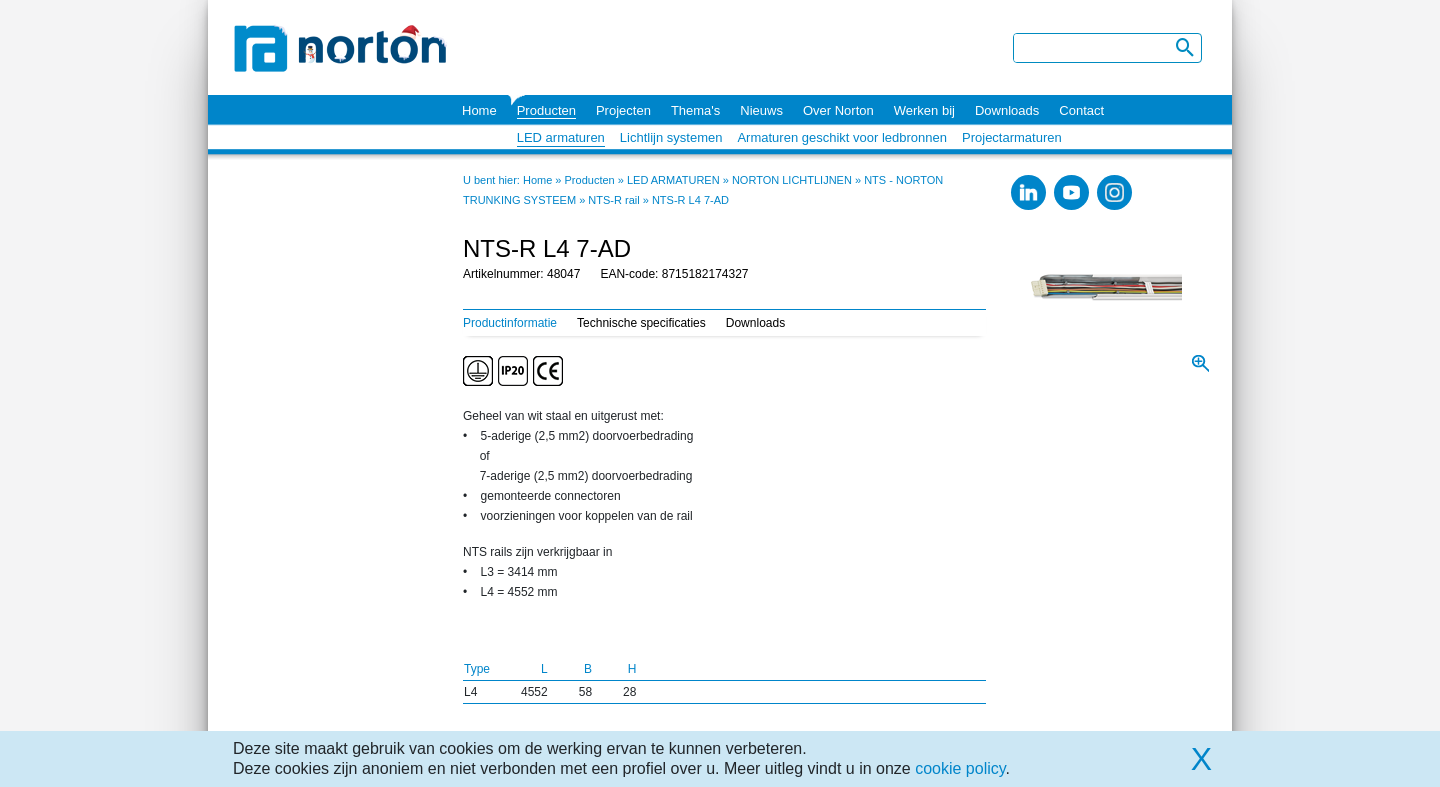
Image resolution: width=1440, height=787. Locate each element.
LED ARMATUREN (673, 180)
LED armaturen (561, 137)
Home (479, 110)
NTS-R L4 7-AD (690, 200)
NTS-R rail (613, 200)
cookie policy (960, 768)
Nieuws (761, 110)
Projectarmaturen (1012, 137)
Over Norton (838, 110)
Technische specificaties (641, 323)
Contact (1081, 110)
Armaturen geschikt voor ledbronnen (842, 137)
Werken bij (924, 110)
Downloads (1007, 110)
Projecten (623, 110)
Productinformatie (510, 323)
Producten (546, 110)
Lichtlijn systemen (671, 137)
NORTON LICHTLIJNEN (792, 180)
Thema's (695, 110)
